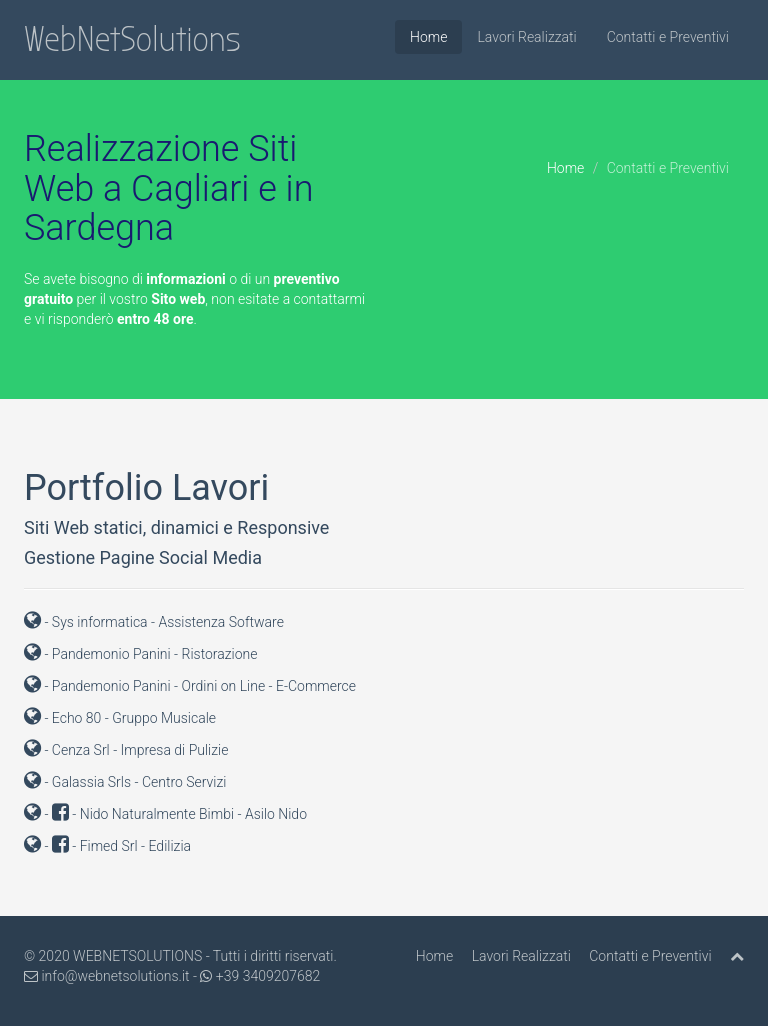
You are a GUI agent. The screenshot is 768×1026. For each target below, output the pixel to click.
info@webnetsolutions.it (107, 976)
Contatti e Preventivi (668, 37)
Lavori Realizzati (526, 37)
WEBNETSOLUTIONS (137, 956)
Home (428, 37)
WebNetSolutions (132, 39)
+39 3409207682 (260, 976)
